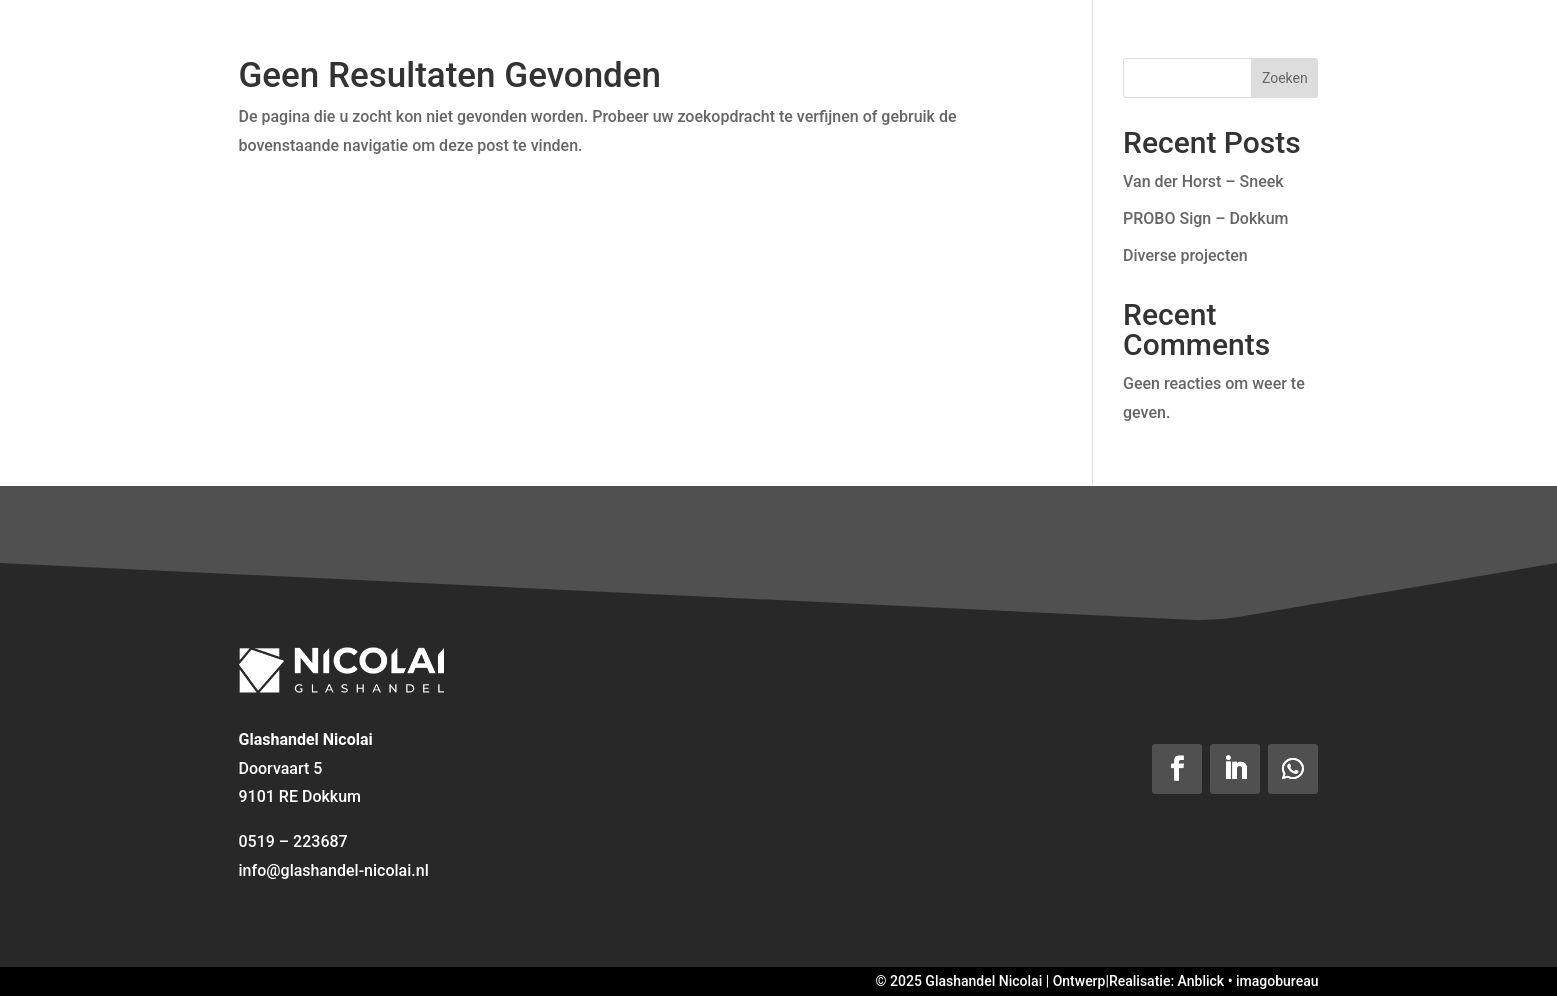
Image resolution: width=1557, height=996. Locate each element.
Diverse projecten (1185, 255)
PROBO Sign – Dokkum (1205, 218)
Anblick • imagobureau (1248, 981)
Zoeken (1285, 78)
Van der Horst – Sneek (1203, 181)
